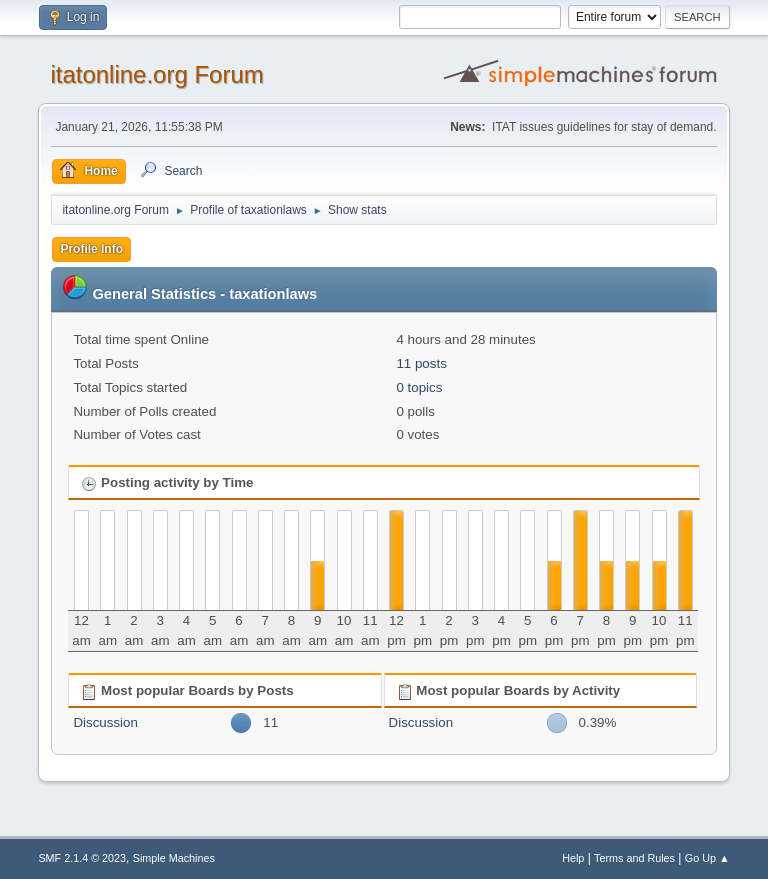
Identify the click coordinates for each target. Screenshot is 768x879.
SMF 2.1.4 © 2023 (82, 858)
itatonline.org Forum (156, 74)
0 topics (419, 387)
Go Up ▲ (707, 858)
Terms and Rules (634, 858)
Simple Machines (174, 858)
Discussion (105, 722)
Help (573, 858)
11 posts (421, 363)
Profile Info (91, 249)
